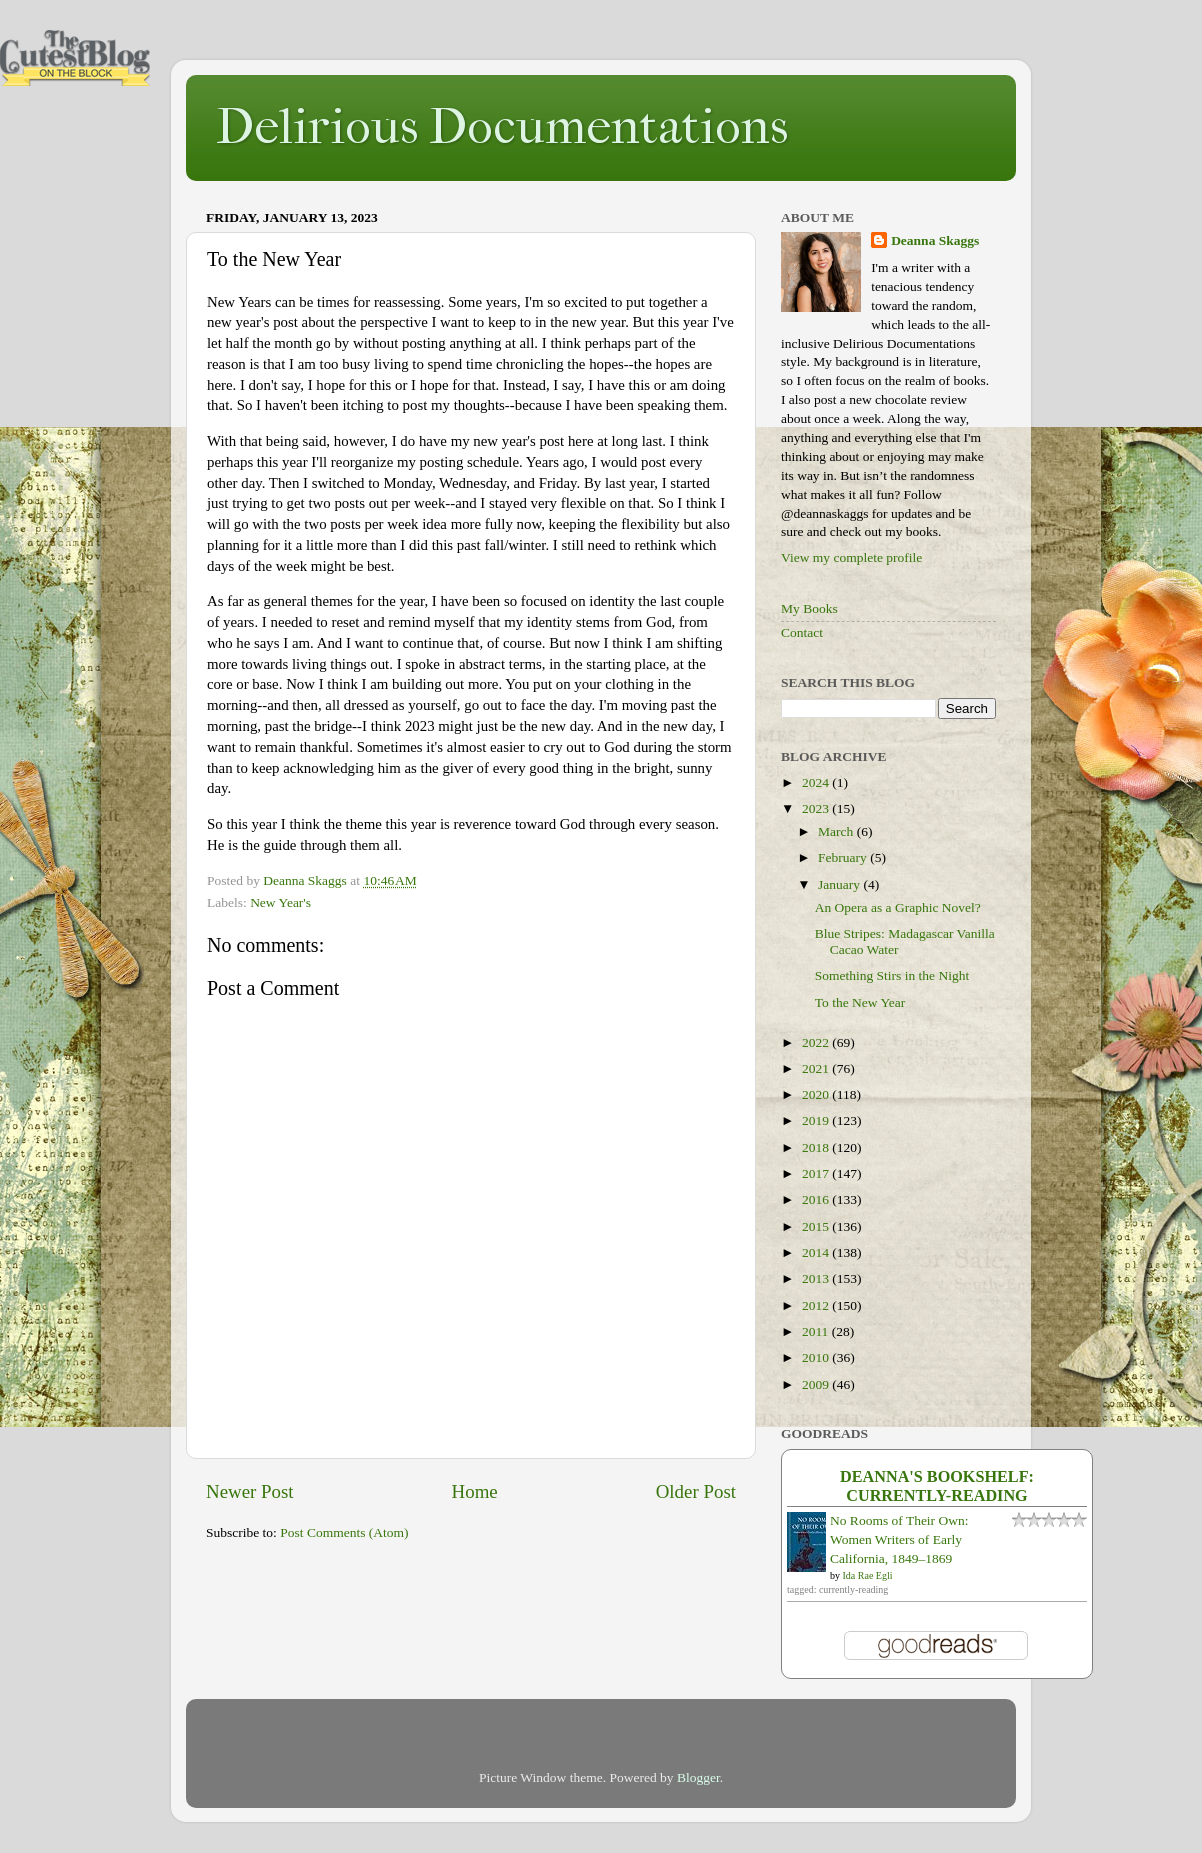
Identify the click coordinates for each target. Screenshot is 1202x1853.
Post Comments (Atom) (344, 1532)
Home (475, 1491)
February (844, 857)
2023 (817, 808)
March (837, 831)
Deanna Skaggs (935, 240)
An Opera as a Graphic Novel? (898, 907)
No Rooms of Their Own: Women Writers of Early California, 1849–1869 (899, 1539)
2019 (817, 1120)
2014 (817, 1252)
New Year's (280, 902)
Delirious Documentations (502, 126)
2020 (817, 1094)
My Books (809, 608)
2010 (817, 1357)
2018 (817, 1147)
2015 (817, 1226)
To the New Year (860, 1002)
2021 (817, 1068)
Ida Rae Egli (868, 1575)
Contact (802, 632)
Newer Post (250, 1491)
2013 (817, 1278)
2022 (817, 1042)
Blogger (698, 1777)
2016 (817, 1199)
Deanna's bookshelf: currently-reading (937, 1486)
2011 (817, 1331)
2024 (817, 782)
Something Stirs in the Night (892, 975)
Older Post (696, 1491)
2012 (817, 1305)
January (840, 884)
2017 (817, 1173)
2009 (817, 1384)
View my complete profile (851, 557)
